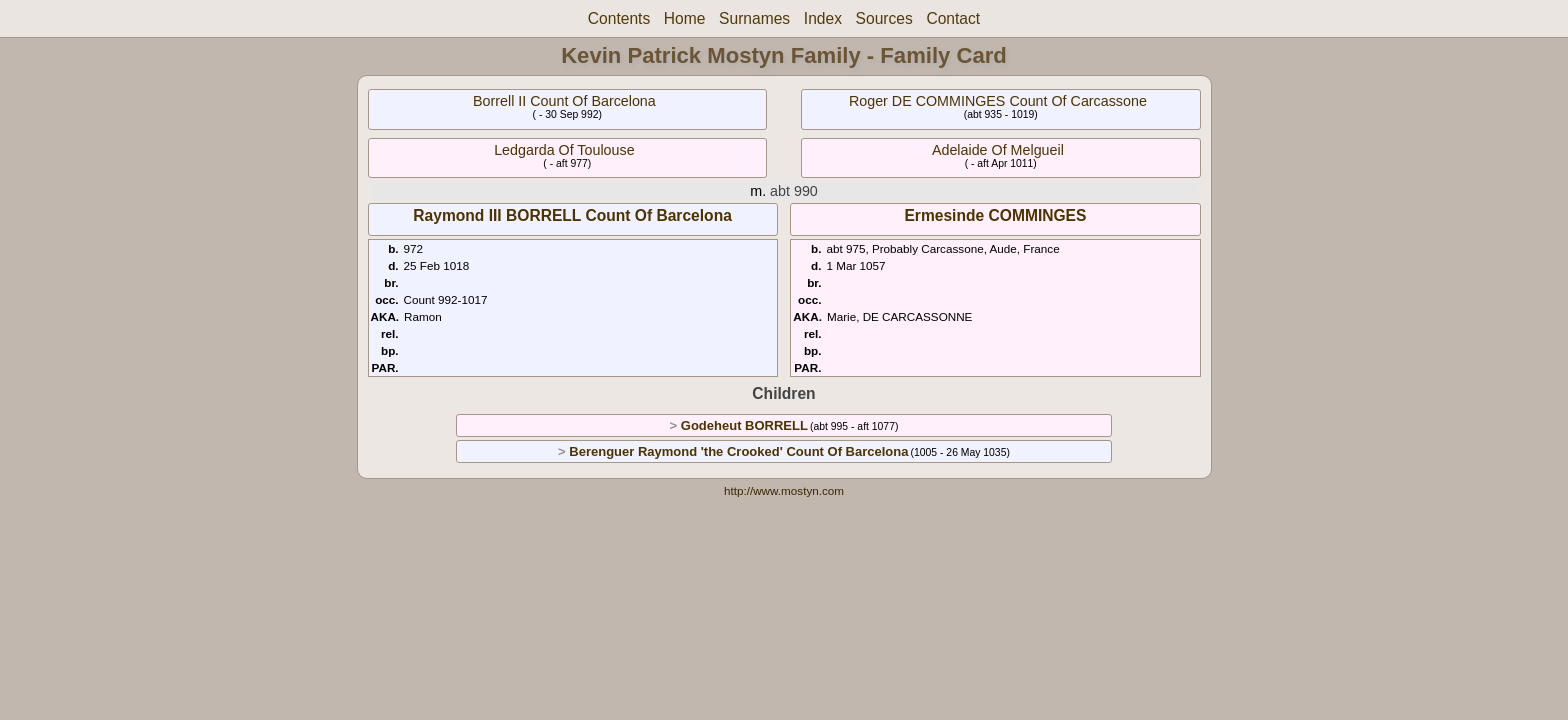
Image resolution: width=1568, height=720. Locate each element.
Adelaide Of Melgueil (998, 150)
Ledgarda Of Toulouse (564, 150)
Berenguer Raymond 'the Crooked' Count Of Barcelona (738, 451)
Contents (619, 18)
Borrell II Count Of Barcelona (564, 101)
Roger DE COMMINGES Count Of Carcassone (998, 101)
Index (823, 18)
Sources (884, 18)
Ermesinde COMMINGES (995, 215)
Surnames (754, 18)
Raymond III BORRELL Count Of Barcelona (572, 215)
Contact (953, 18)
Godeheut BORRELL (744, 425)
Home (685, 18)
